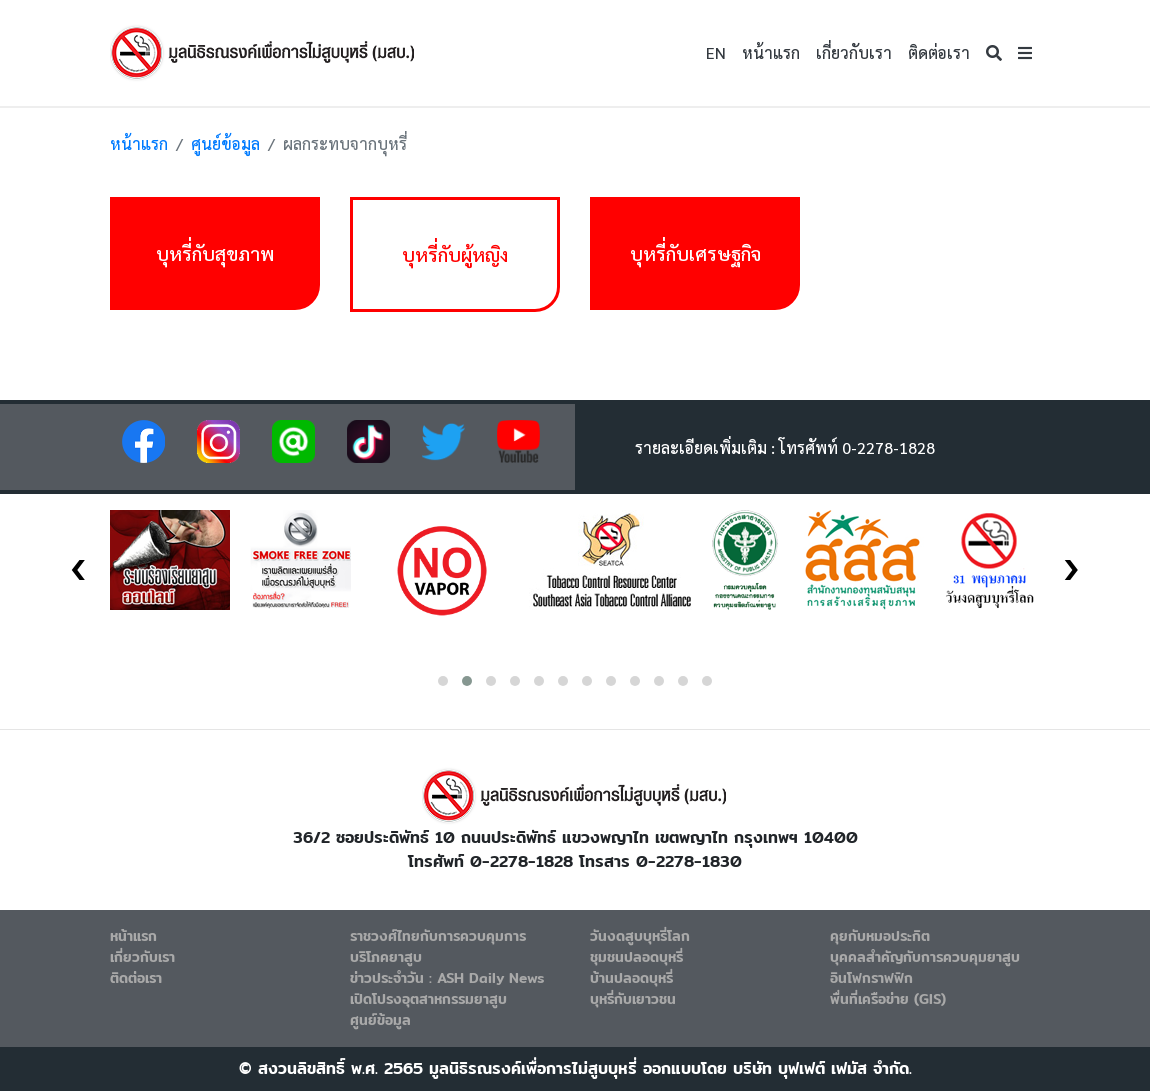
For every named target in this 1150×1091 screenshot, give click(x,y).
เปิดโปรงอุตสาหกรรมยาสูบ (428, 999)
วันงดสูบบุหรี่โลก (640, 936)
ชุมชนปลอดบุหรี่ (636, 957)
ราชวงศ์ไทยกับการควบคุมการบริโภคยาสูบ (438, 946)
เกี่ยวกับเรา (854, 52)
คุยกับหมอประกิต (880, 936)
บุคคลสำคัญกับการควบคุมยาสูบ (925, 957)
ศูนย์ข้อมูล (225, 143)
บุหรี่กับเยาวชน (633, 999)
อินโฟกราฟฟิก (871, 978)
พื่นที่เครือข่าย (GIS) (888, 999)
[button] (1025, 53)
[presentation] (78, 562)
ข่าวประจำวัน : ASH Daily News (447, 978)
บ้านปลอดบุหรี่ (631, 978)
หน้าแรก (771, 52)
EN (716, 52)
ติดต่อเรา (939, 52)
